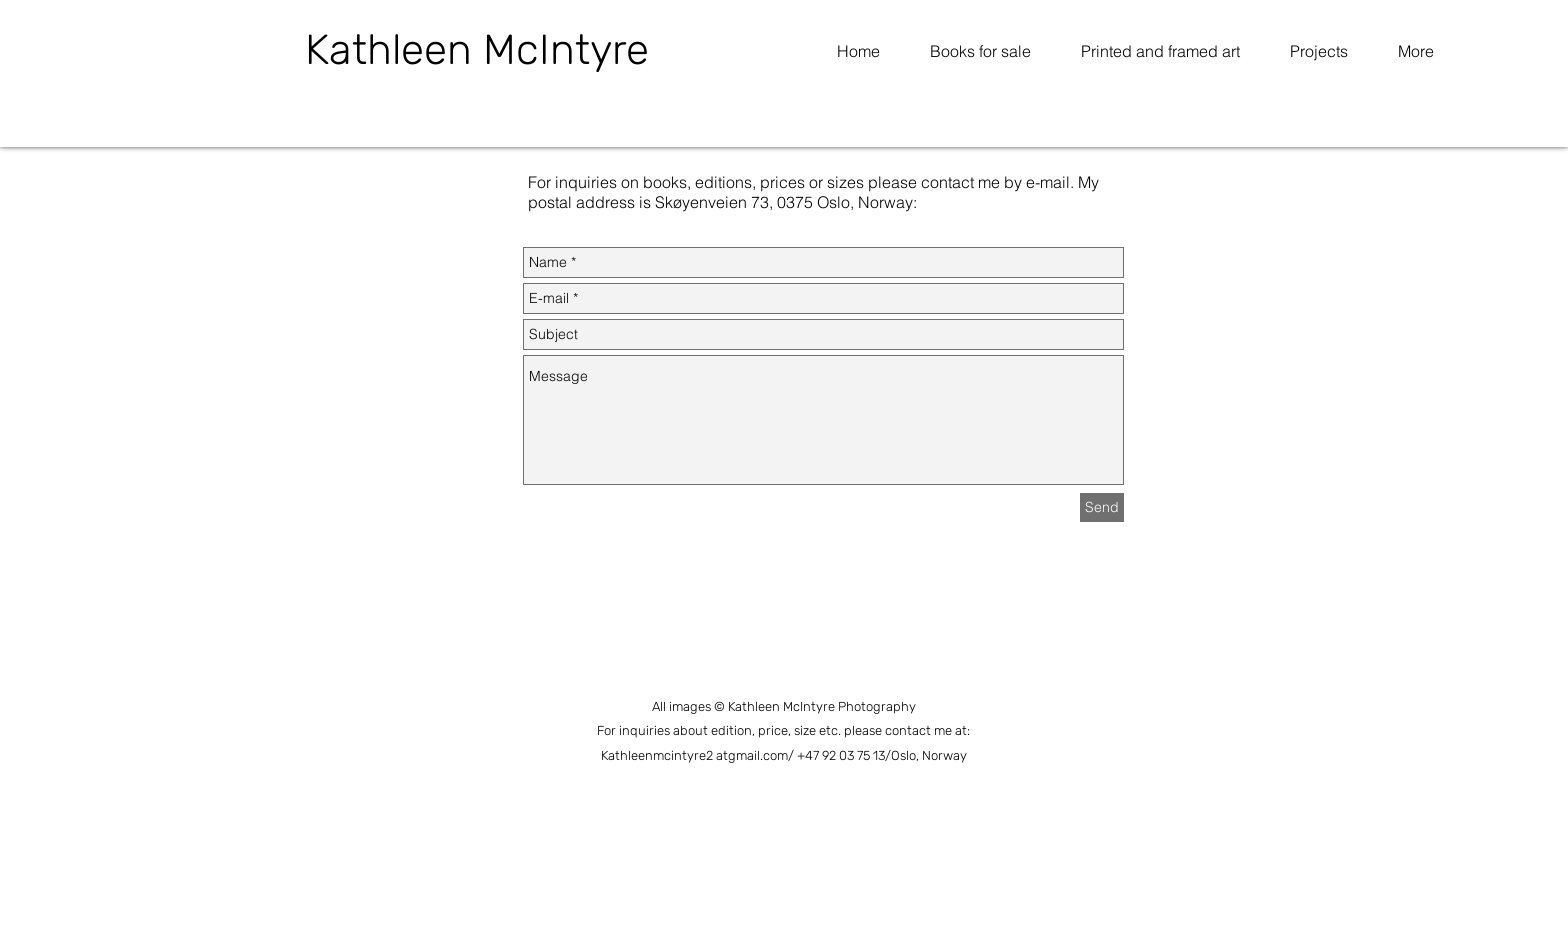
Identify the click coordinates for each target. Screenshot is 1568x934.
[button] (1319, 51)
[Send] (1102, 507)
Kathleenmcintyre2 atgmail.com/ (699, 755)
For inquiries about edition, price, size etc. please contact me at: (783, 730)
